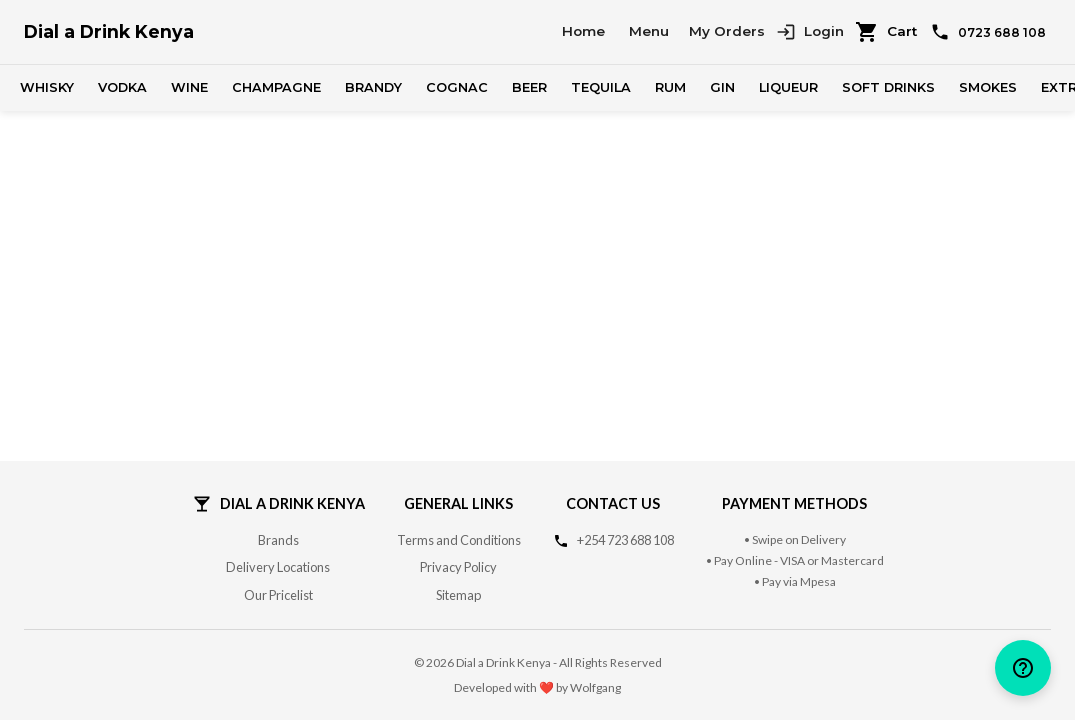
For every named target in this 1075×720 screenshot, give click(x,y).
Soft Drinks (888, 87)
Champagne (276, 87)
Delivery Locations (278, 567)
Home (583, 31)
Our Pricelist (278, 595)
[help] (1023, 668)
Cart (886, 32)
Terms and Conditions (459, 540)
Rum (670, 87)
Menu (649, 31)
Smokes (988, 87)
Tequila (601, 87)
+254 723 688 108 (625, 540)
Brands (278, 540)
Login (810, 32)
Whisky (47, 87)
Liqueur (788, 87)
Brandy (373, 87)
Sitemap (458, 595)
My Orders (727, 31)
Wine (189, 87)
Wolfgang (595, 687)
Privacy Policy (458, 567)
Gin (722, 87)
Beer (529, 87)
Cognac (457, 87)
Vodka (122, 87)
